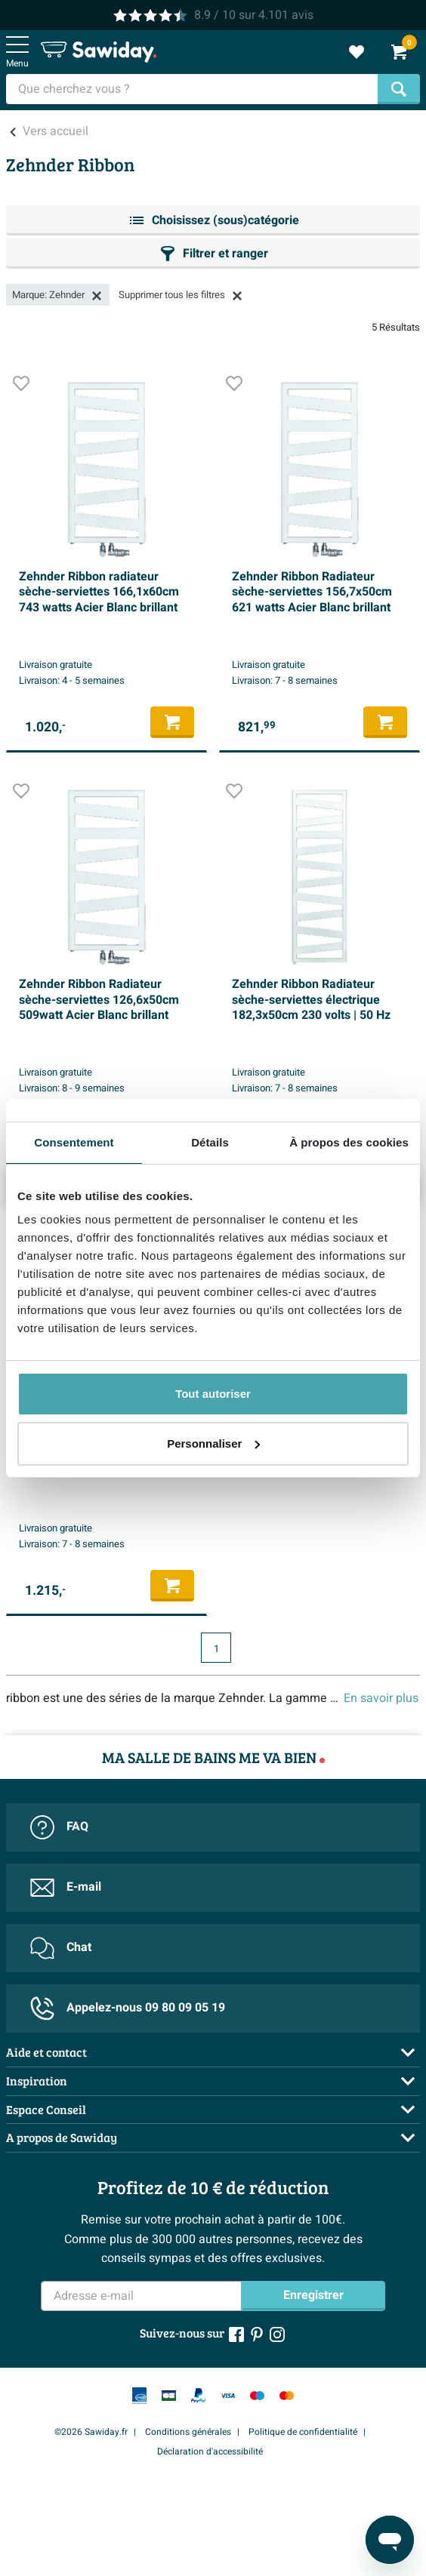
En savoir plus (381, 1698)
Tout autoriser (213, 1393)
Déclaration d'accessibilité (210, 2451)
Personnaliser (213, 1443)
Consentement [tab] (73, 1142)
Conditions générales (188, 2432)
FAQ (59, 1827)
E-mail (65, 1888)
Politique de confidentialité (302, 2432)
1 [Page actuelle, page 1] (216, 1649)
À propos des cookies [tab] (349, 1142)
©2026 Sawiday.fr (91, 2432)
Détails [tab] (210, 1142)
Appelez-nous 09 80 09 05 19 (127, 2008)
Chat (60, 1948)
